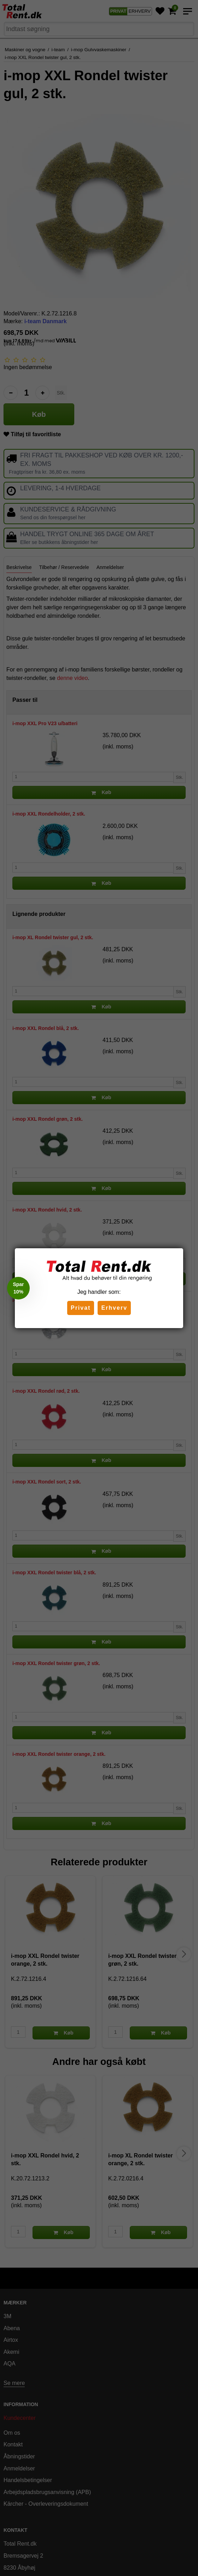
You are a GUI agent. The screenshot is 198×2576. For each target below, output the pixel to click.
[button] (18, 1288)
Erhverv (114, 1308)
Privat (81, 1308)
